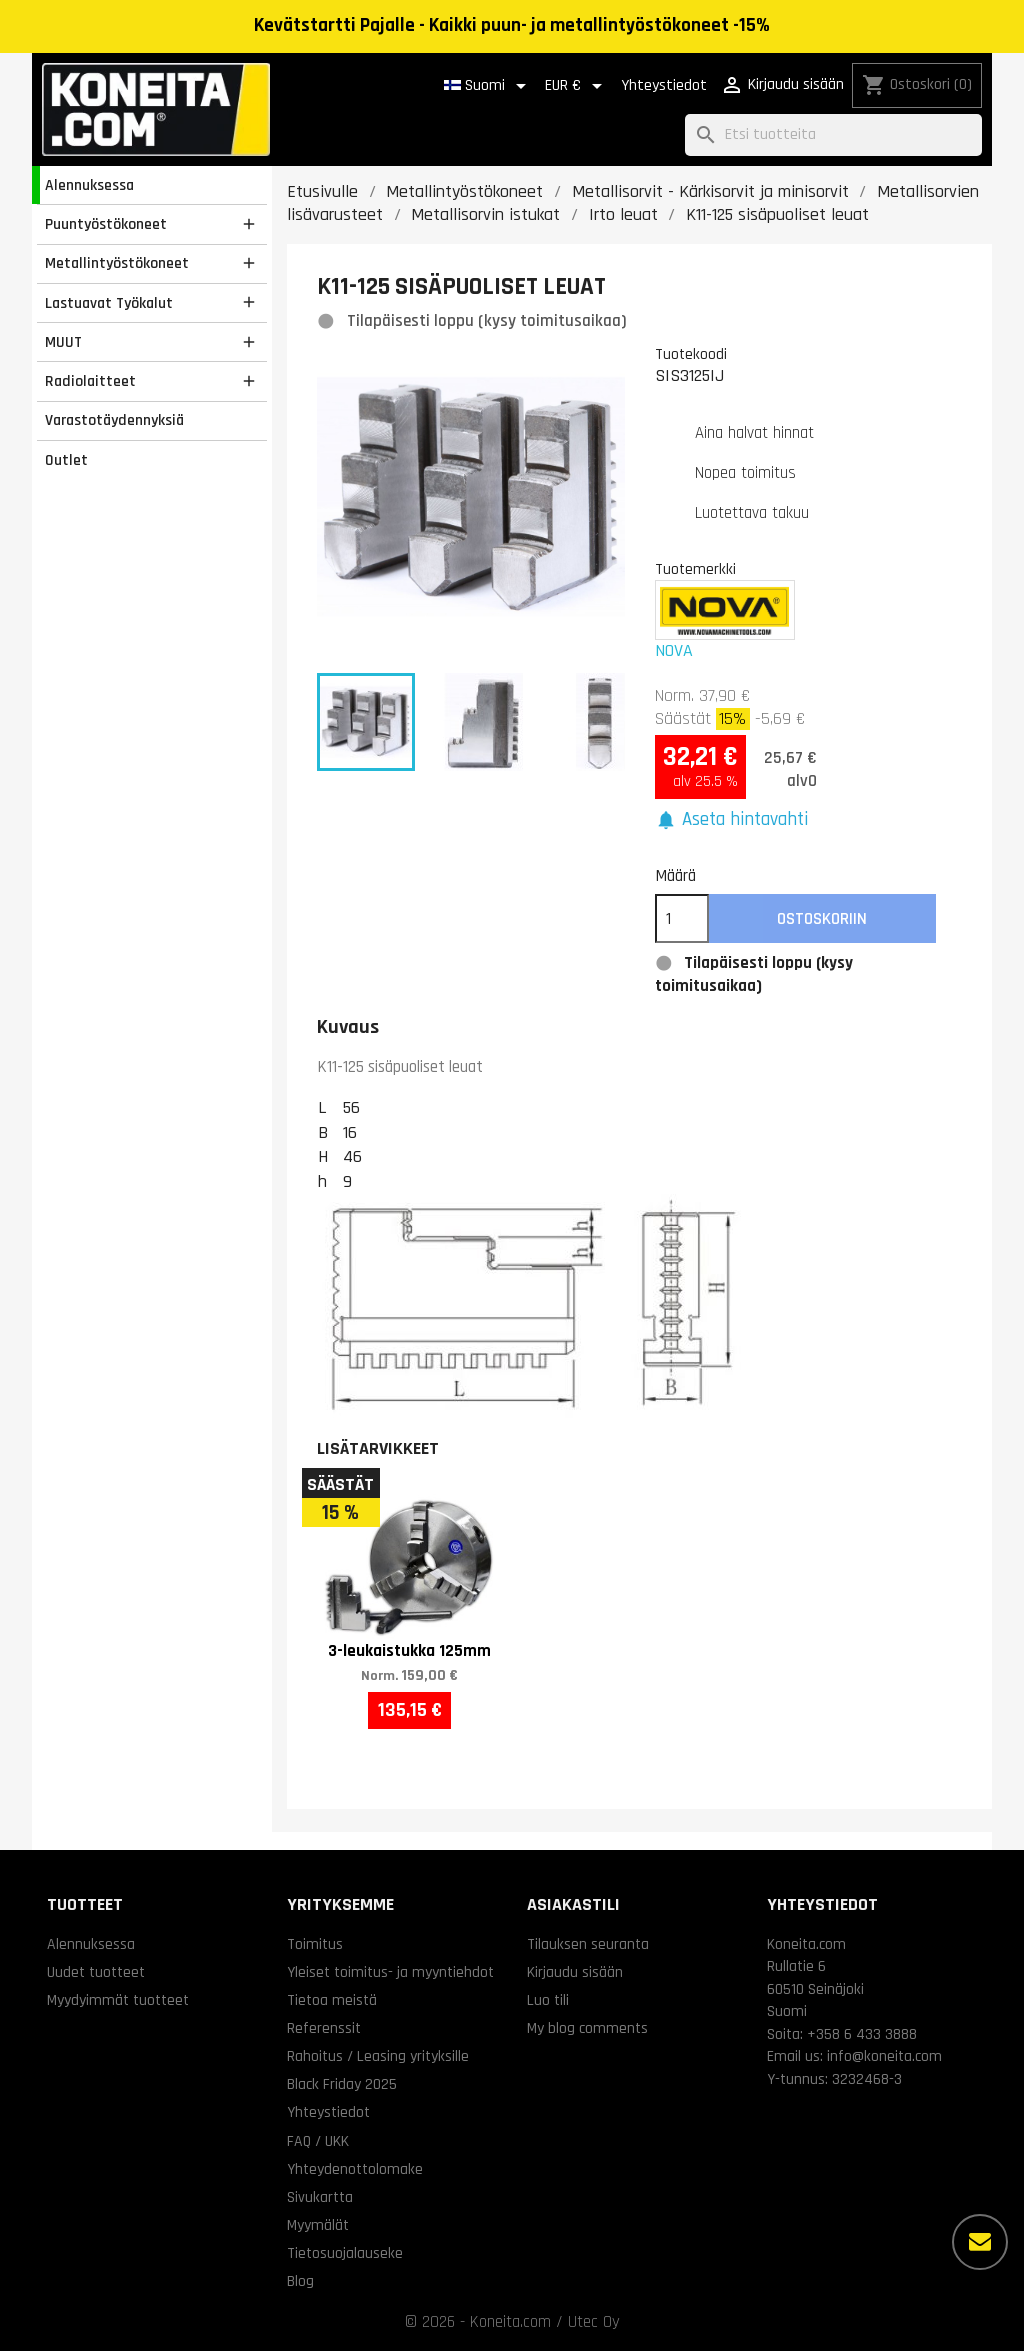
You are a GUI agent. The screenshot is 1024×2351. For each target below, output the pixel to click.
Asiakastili (573, 1904)
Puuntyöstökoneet (106, 224)
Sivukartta (320, 2197)
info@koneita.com (884, 2056)
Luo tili (548, 2000)
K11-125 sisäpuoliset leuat (400, 1067)
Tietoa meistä (332, 2000)
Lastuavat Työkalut (109, 303)
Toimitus (315, 1944)
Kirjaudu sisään (575, 1972)
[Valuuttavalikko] (577, 86)
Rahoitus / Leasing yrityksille (378, 2056)
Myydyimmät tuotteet (118, 2000)
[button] (732, 820)
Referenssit (324, 2028)
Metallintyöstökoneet (117, 263)
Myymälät (318, 2225)
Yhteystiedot (664, 85)
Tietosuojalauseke (345, 2253)
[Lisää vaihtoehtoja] (980, 2242)
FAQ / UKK (318, 2141)
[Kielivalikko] (488, 86)
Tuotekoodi (691, 354)
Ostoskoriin (822, 919)
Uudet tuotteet (96, 1972)
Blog (300, 2281)
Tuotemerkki (695, 569)
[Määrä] (682, 919)
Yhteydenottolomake (355, 2169)
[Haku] (833, 135)
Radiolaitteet (90, 381)
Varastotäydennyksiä (114, 420)
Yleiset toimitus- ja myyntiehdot (390, 1972)
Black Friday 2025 (342, 2084)
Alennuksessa (89, 185)
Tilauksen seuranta (588, 1944)
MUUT (63, 342)
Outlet (66, 460)
